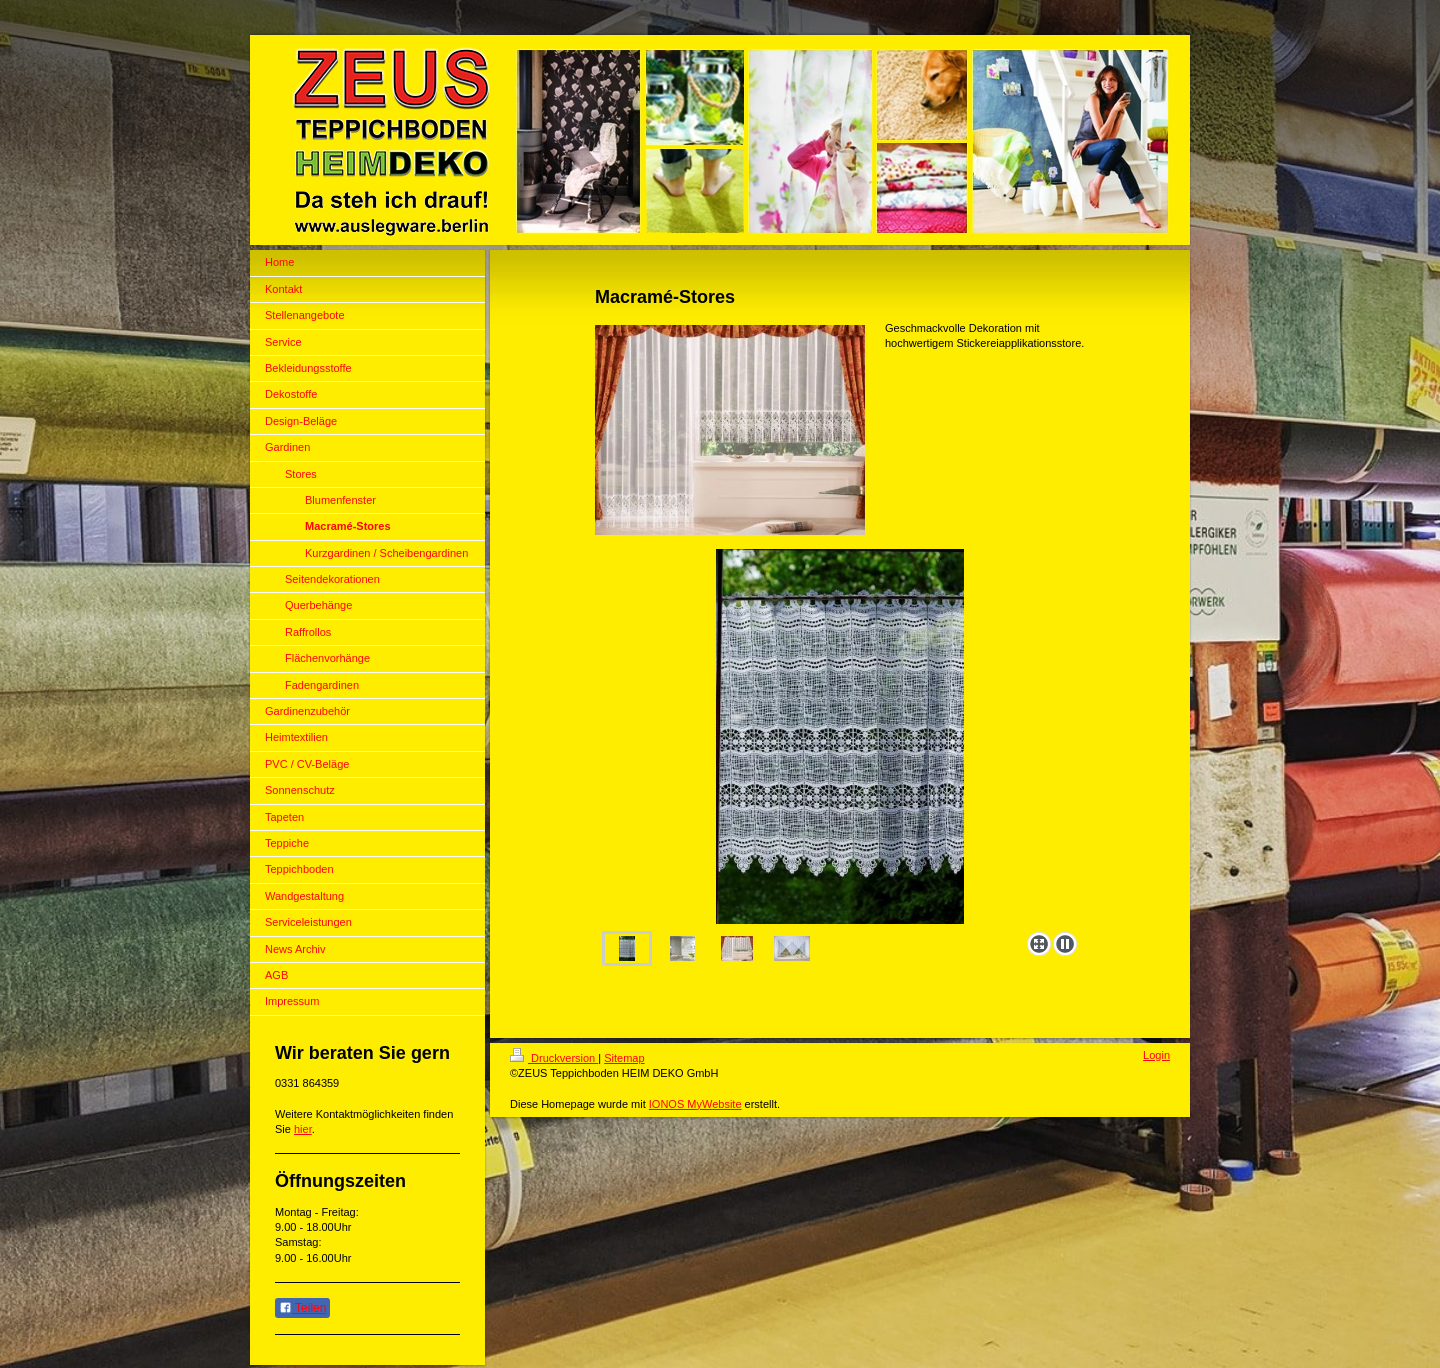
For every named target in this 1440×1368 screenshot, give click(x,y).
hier (303, 1129)
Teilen (302, 1308)
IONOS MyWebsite (695, 1104)
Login (1156, 1055)
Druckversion (554, 1058)
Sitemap (624, 1058)
